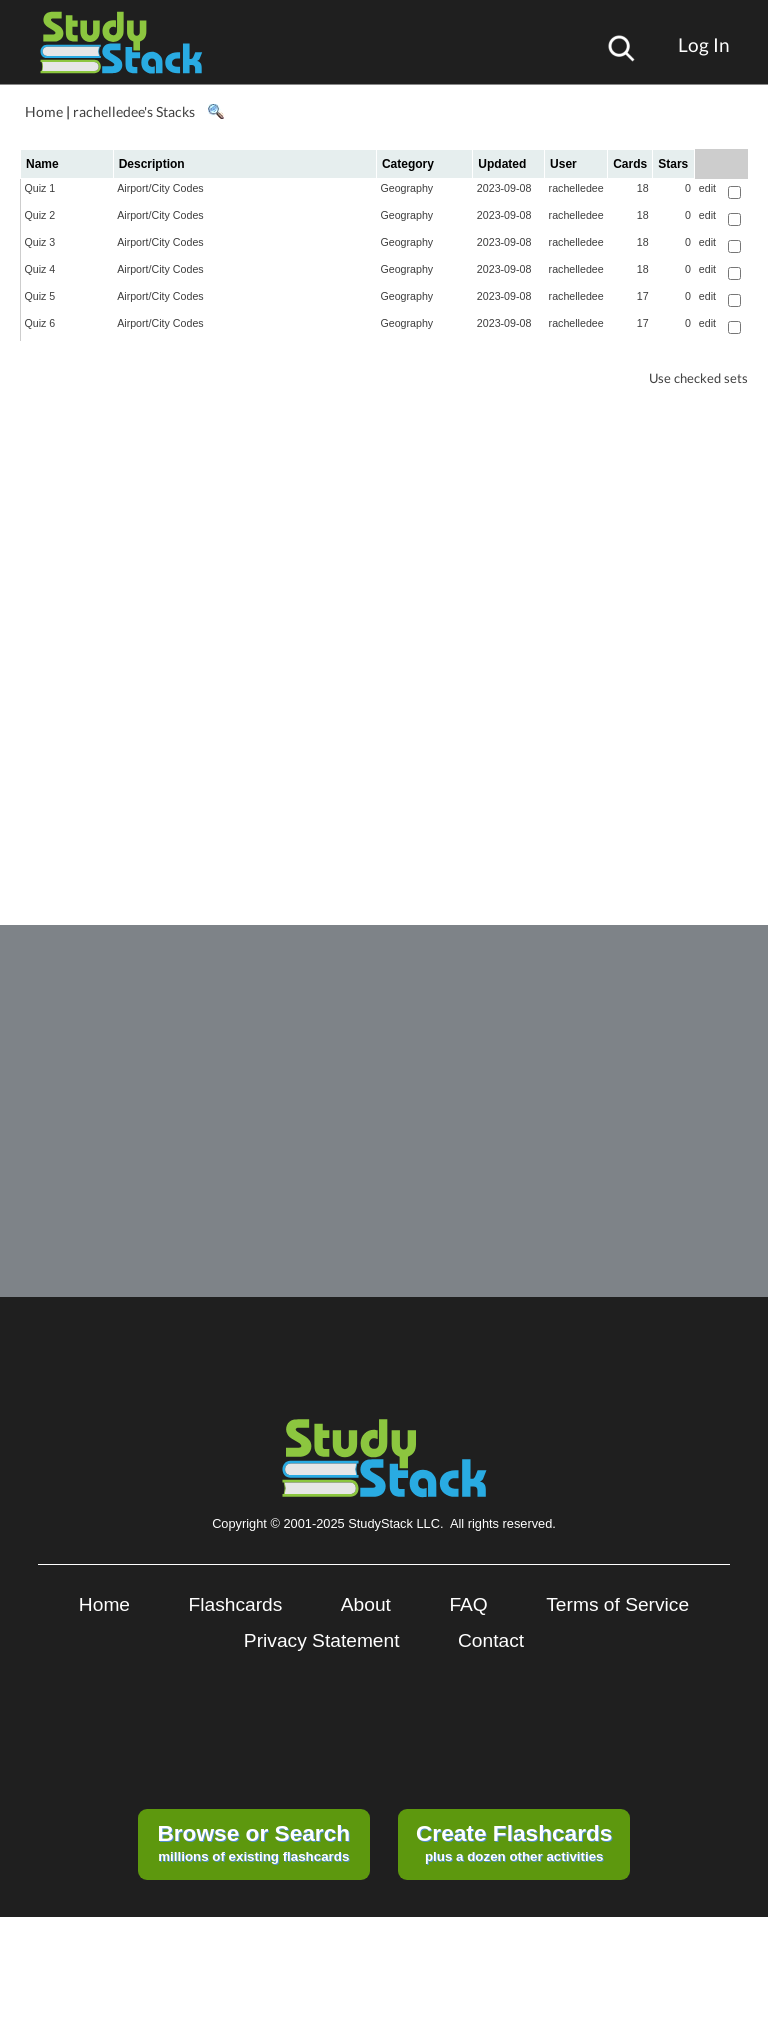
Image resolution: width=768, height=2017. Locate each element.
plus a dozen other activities (514, 1842)
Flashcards (236, 1604)
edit (707, 188)
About (366, 1604)
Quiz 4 (40, 269)
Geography (406, 188)
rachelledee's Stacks (134, 111)
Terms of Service (617, 1604)
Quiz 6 (40, 323)
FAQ (468, 1604)
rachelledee (576, 188)
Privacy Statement (322, 1640)
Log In (704, 44)
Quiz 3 (40, 242)
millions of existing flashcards (253, 1842)
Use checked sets (698, 378)
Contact (491, 1640)
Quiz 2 (40, 215)
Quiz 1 (40, 188)
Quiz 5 (40, 296)
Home (44, 111)
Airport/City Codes (160, 188)
